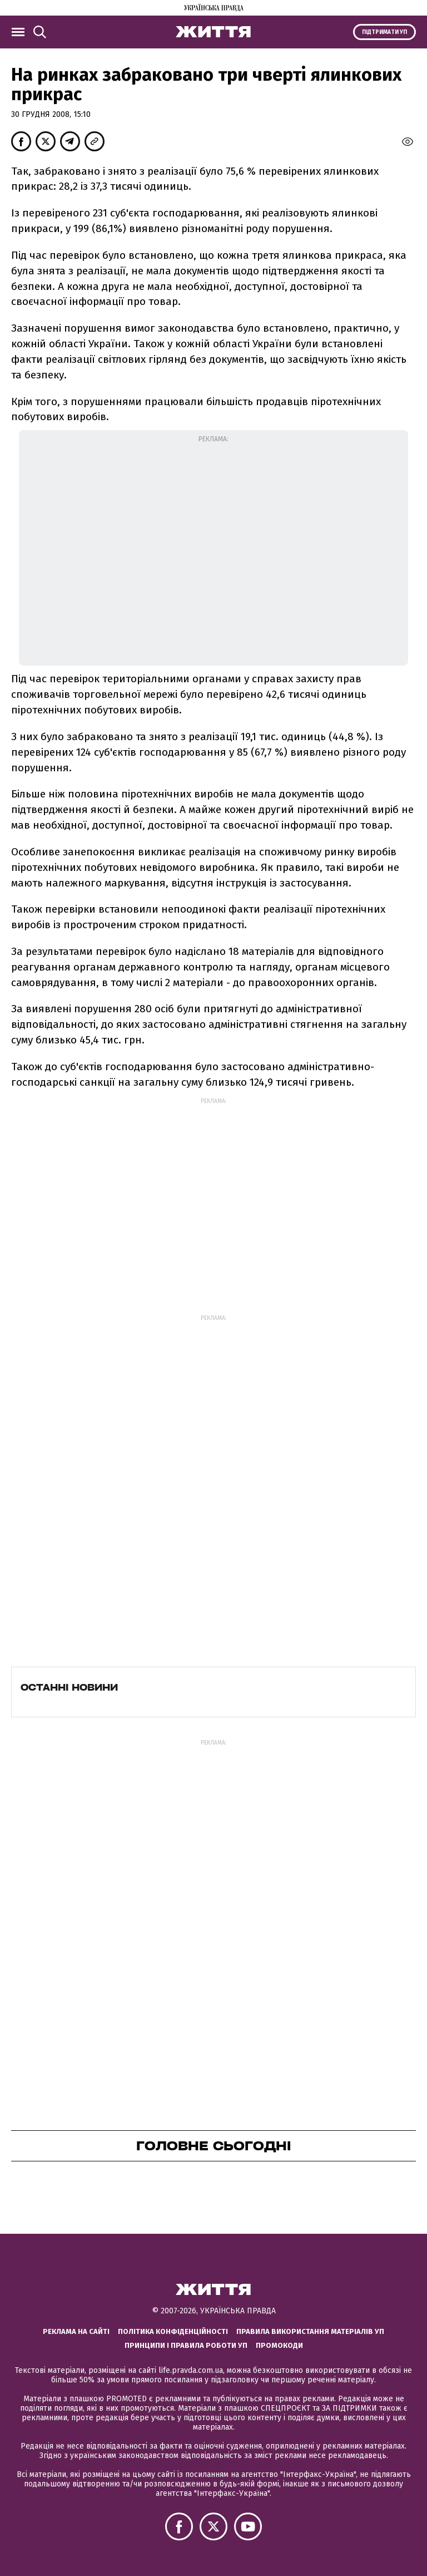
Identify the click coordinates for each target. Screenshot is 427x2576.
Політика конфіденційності (173, 2331)
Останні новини (69, 1687)
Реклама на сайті (76, 2331)
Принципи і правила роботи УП (186, 2345)
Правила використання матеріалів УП (310, 2331)
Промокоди (279, 2345)
